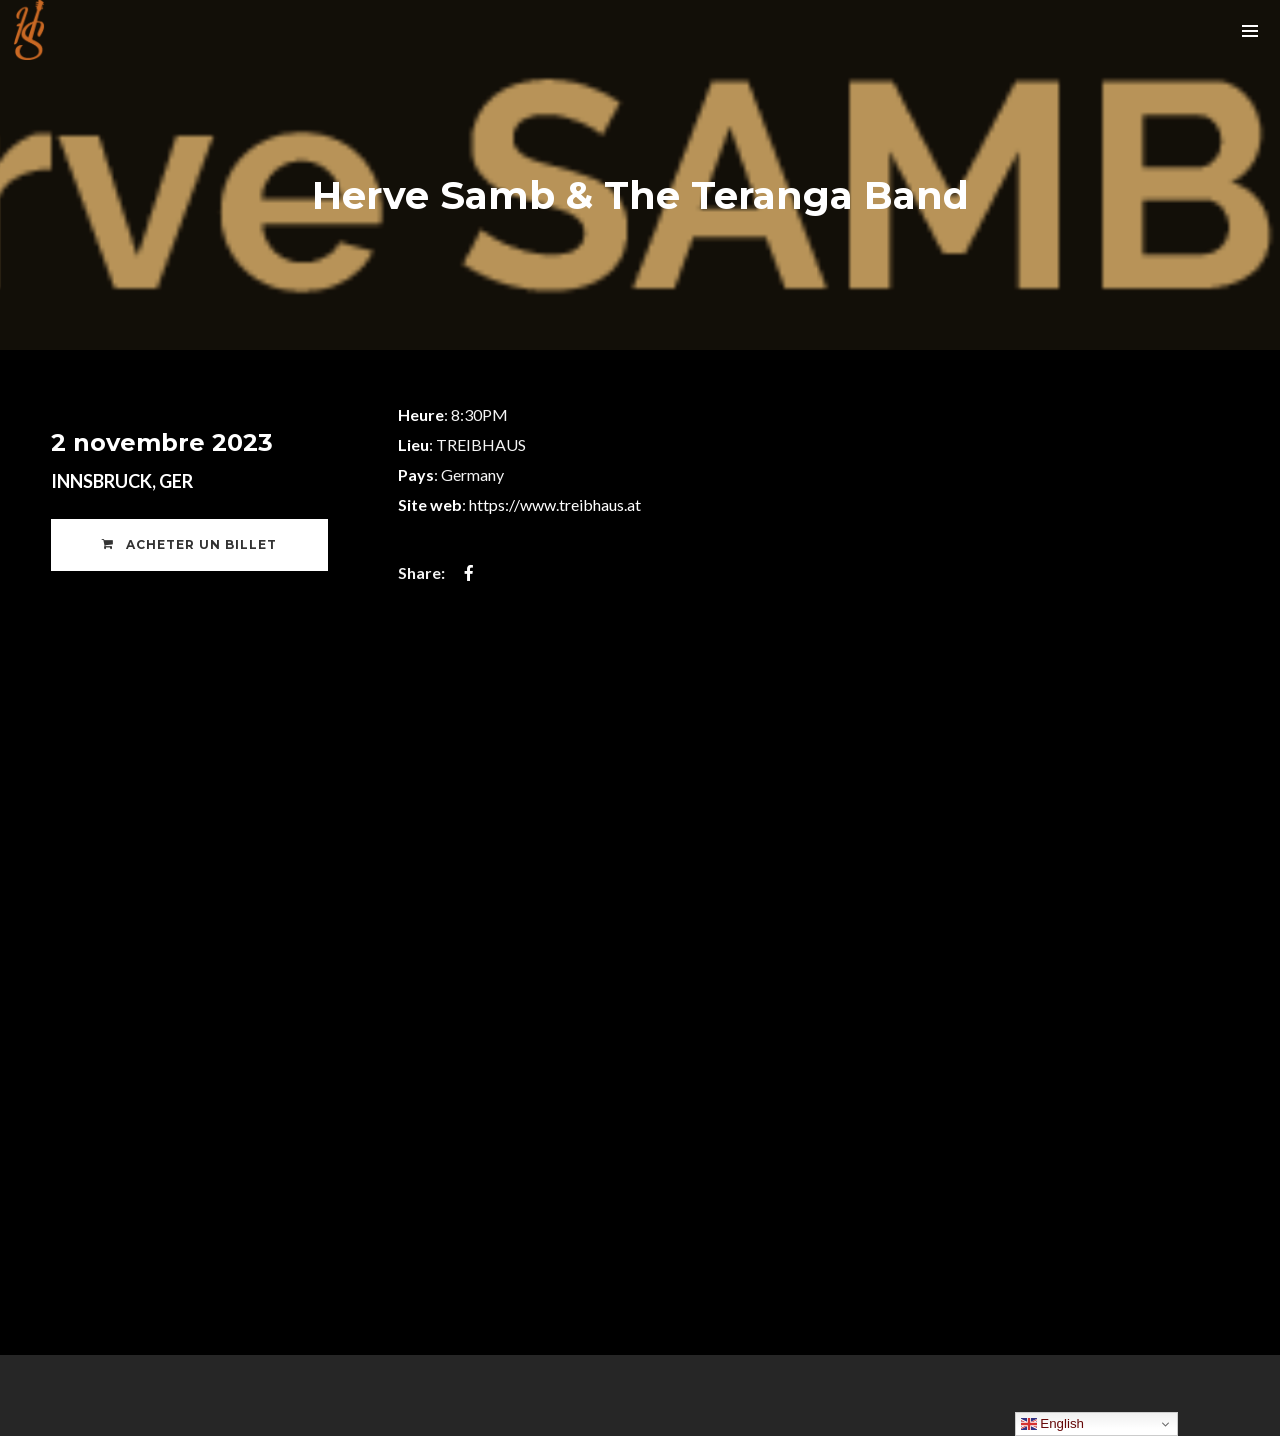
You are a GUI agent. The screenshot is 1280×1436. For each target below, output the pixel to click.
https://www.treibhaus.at (555, 504)
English (1052, 1424)
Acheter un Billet (189, 544)
